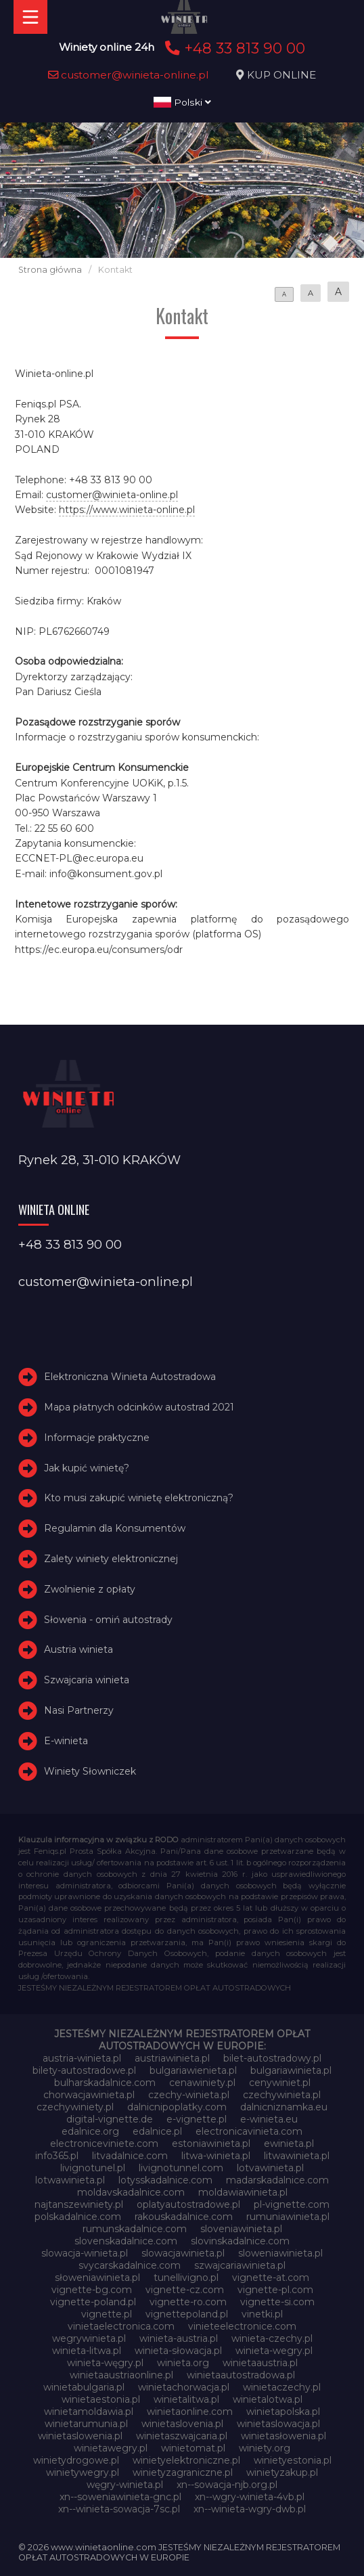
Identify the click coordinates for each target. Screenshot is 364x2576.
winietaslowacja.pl (278, 2424)
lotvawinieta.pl (270, 2168)
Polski (182, 102)
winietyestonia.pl (293, 2460)
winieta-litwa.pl (86, 2351)
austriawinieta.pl (172, 2058)
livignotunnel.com (181, 2168)
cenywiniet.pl (280, 2083)
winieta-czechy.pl (272, 2338)
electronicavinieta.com (249, 2131)
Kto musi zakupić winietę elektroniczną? (138, 1498)
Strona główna (50, 270)
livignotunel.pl (92, 2168)
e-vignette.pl (196, 2119)
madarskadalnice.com (277, 2180)
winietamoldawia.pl (88, 2411)
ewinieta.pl (289, 2143)
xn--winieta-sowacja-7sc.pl (119, 2509)
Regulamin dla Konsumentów (114, 1528)
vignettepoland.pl (186, 2314)
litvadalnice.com (130, 2156)
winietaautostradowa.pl (241, 2375)
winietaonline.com (190, 2411)
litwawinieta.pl (296, 2156)
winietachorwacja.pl (183, 2387)
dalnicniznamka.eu (283, 2107)
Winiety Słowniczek (90, 1771)
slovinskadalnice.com (240, 2241)
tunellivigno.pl (186, 2277)
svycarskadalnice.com (129, 2265)
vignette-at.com (270, 2277)
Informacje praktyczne (97, 1437)
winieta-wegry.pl (274, 2351)
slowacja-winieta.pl (84, 2253)
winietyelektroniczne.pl (186, 2460)
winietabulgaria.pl (83, 2387)
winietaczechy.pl (282, 2387)
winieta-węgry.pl (105, 2363)
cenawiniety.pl (202, 2083)
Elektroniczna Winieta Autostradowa (130, 1377)
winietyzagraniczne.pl (183, 2472)
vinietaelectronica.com (121, 2326)
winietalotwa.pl (267, 2399)
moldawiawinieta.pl (243, 2192)
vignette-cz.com (184, 2290)
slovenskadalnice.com (125, 2241)
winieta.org (183, 2363)
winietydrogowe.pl (76, 2460)
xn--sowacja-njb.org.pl (227, 2485)
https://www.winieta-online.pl (127, 510)
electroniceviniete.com (104, 2143)
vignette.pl (106, 2314)
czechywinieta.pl (282, 2095)
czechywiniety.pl (75, 2107)
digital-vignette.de (109, 2119)
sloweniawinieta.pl (280, 2253)
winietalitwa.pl (186, 2399)
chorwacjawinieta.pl (89, 2095)
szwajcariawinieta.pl (240, 2265)
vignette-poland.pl (93, 2302)
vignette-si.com (277, 2302)
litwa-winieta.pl (215, 2156)
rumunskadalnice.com (135, 2229)
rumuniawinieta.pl (287, 2217)
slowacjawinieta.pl (183, 2253)
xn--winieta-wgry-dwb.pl (250, 2509)
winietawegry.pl (110, 2448)
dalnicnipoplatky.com (177, 2107)
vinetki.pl (262, 2314)
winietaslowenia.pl (80, 2436)
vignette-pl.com (275, 2290)
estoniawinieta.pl (211, 2143)
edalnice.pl (157, 2131)
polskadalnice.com (78, 2217)
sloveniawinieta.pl (241, 2229)
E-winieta (66, 1741)
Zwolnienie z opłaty (89, 1589)
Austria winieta (78, 1649)
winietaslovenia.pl (182, 2424)
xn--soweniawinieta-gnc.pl (120, 2497)
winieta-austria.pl (178, 2338)
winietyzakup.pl (282, 2472)
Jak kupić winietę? (86, 1468)
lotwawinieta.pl (70, 2180)
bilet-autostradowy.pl (272, 2058)
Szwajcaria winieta (86, 1680)
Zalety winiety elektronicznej (111, 1559)
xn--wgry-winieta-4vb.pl (249, 2497)
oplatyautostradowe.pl (188, 2204)
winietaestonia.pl (101, 2399)
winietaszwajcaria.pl (181, 2436)
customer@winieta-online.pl (128, 74)
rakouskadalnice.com (184, 2217)
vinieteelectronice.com (242, 2326)
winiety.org (264, 2448)
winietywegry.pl (82, 2472)
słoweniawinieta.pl (97, 2277)
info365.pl (56, 2156)
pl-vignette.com (291, 2204)
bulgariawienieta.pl (193, 2070)
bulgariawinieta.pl (291, 2070)
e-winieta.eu (269, 2119)
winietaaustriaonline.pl (121, 2375)
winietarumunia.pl (86, 2424)
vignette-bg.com (91, 2290)
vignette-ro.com (188, 2302)
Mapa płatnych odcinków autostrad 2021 (139, 1407)
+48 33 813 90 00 (233, 48)
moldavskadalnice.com (131, 2192)
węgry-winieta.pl (125, 2485)
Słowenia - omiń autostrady (108, 1620)
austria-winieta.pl (82, 2058)
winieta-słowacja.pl (178, 2351)
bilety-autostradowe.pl (84, 2070)
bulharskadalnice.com (105, 2083)
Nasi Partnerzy (79, 1710)
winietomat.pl (193, 2448)
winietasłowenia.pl (283, 2436)
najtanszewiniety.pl (79, 2204)
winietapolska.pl (283, 2411)
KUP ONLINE (281, 74)
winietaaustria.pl (260, 2363)
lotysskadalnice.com (165, 2180)
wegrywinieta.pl (89, 2338)
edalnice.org (90, 2131)
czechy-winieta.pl (188, 2095)
